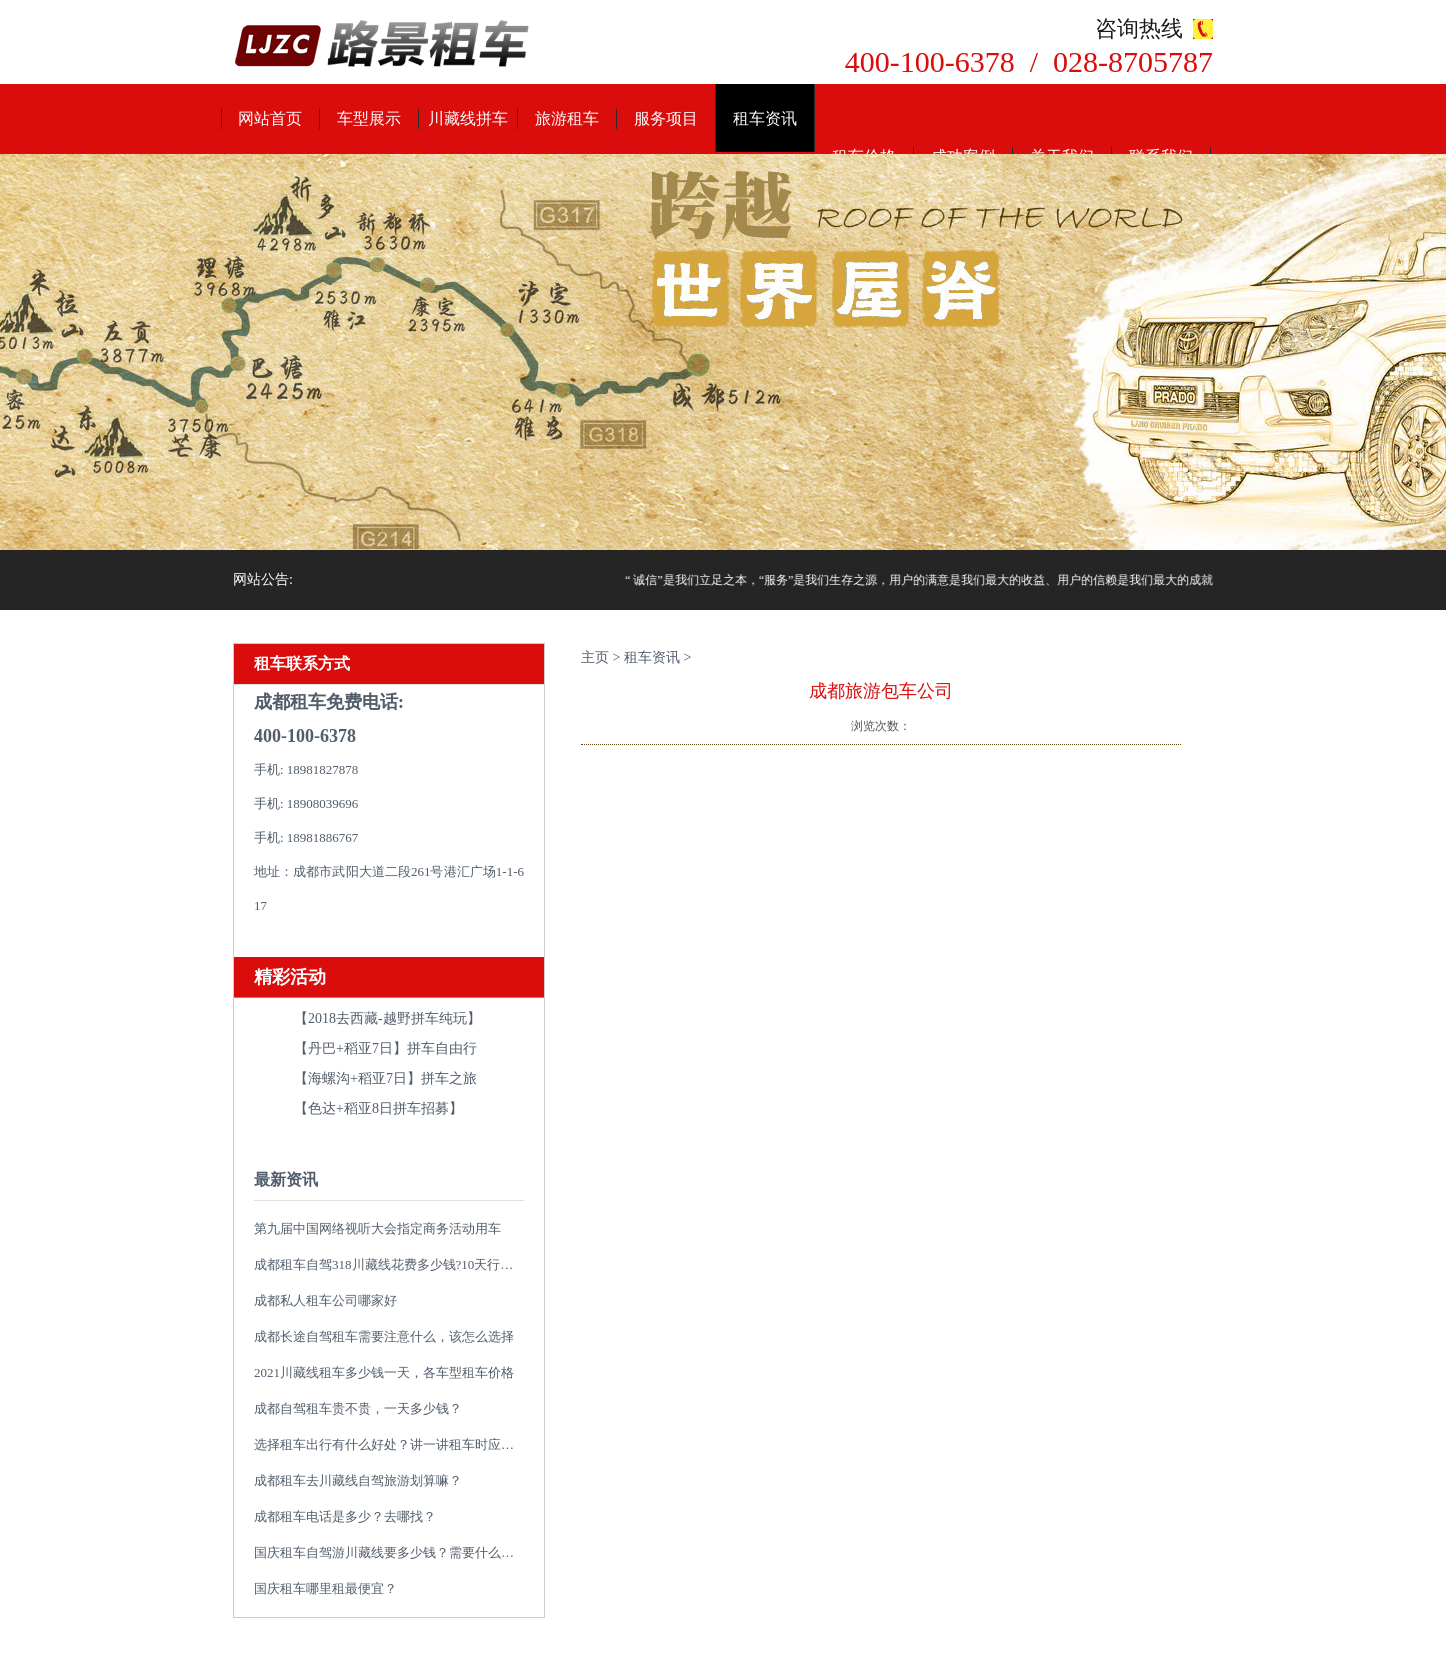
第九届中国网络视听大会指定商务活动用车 (377, 1228)
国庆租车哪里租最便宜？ (325, 1588)
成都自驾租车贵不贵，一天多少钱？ (358, 1408)
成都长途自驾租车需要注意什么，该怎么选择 (384, 1336)
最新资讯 (286, 1179)
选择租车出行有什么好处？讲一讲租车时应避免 (390, 1444)
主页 (595, 657)
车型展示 (369, 118)
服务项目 (666, 118)
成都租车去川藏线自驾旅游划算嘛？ (358, 1480)
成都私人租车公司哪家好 (325, 1300)
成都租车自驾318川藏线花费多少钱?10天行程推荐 (396, 1264)
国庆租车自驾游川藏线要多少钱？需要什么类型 (390, 1552)
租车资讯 (765, 118)
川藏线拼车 (468, 118)
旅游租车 (567, 118)
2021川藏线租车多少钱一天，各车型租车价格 (384, 1372)
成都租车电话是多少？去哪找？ (345, 1516)
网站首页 (270, 118)
